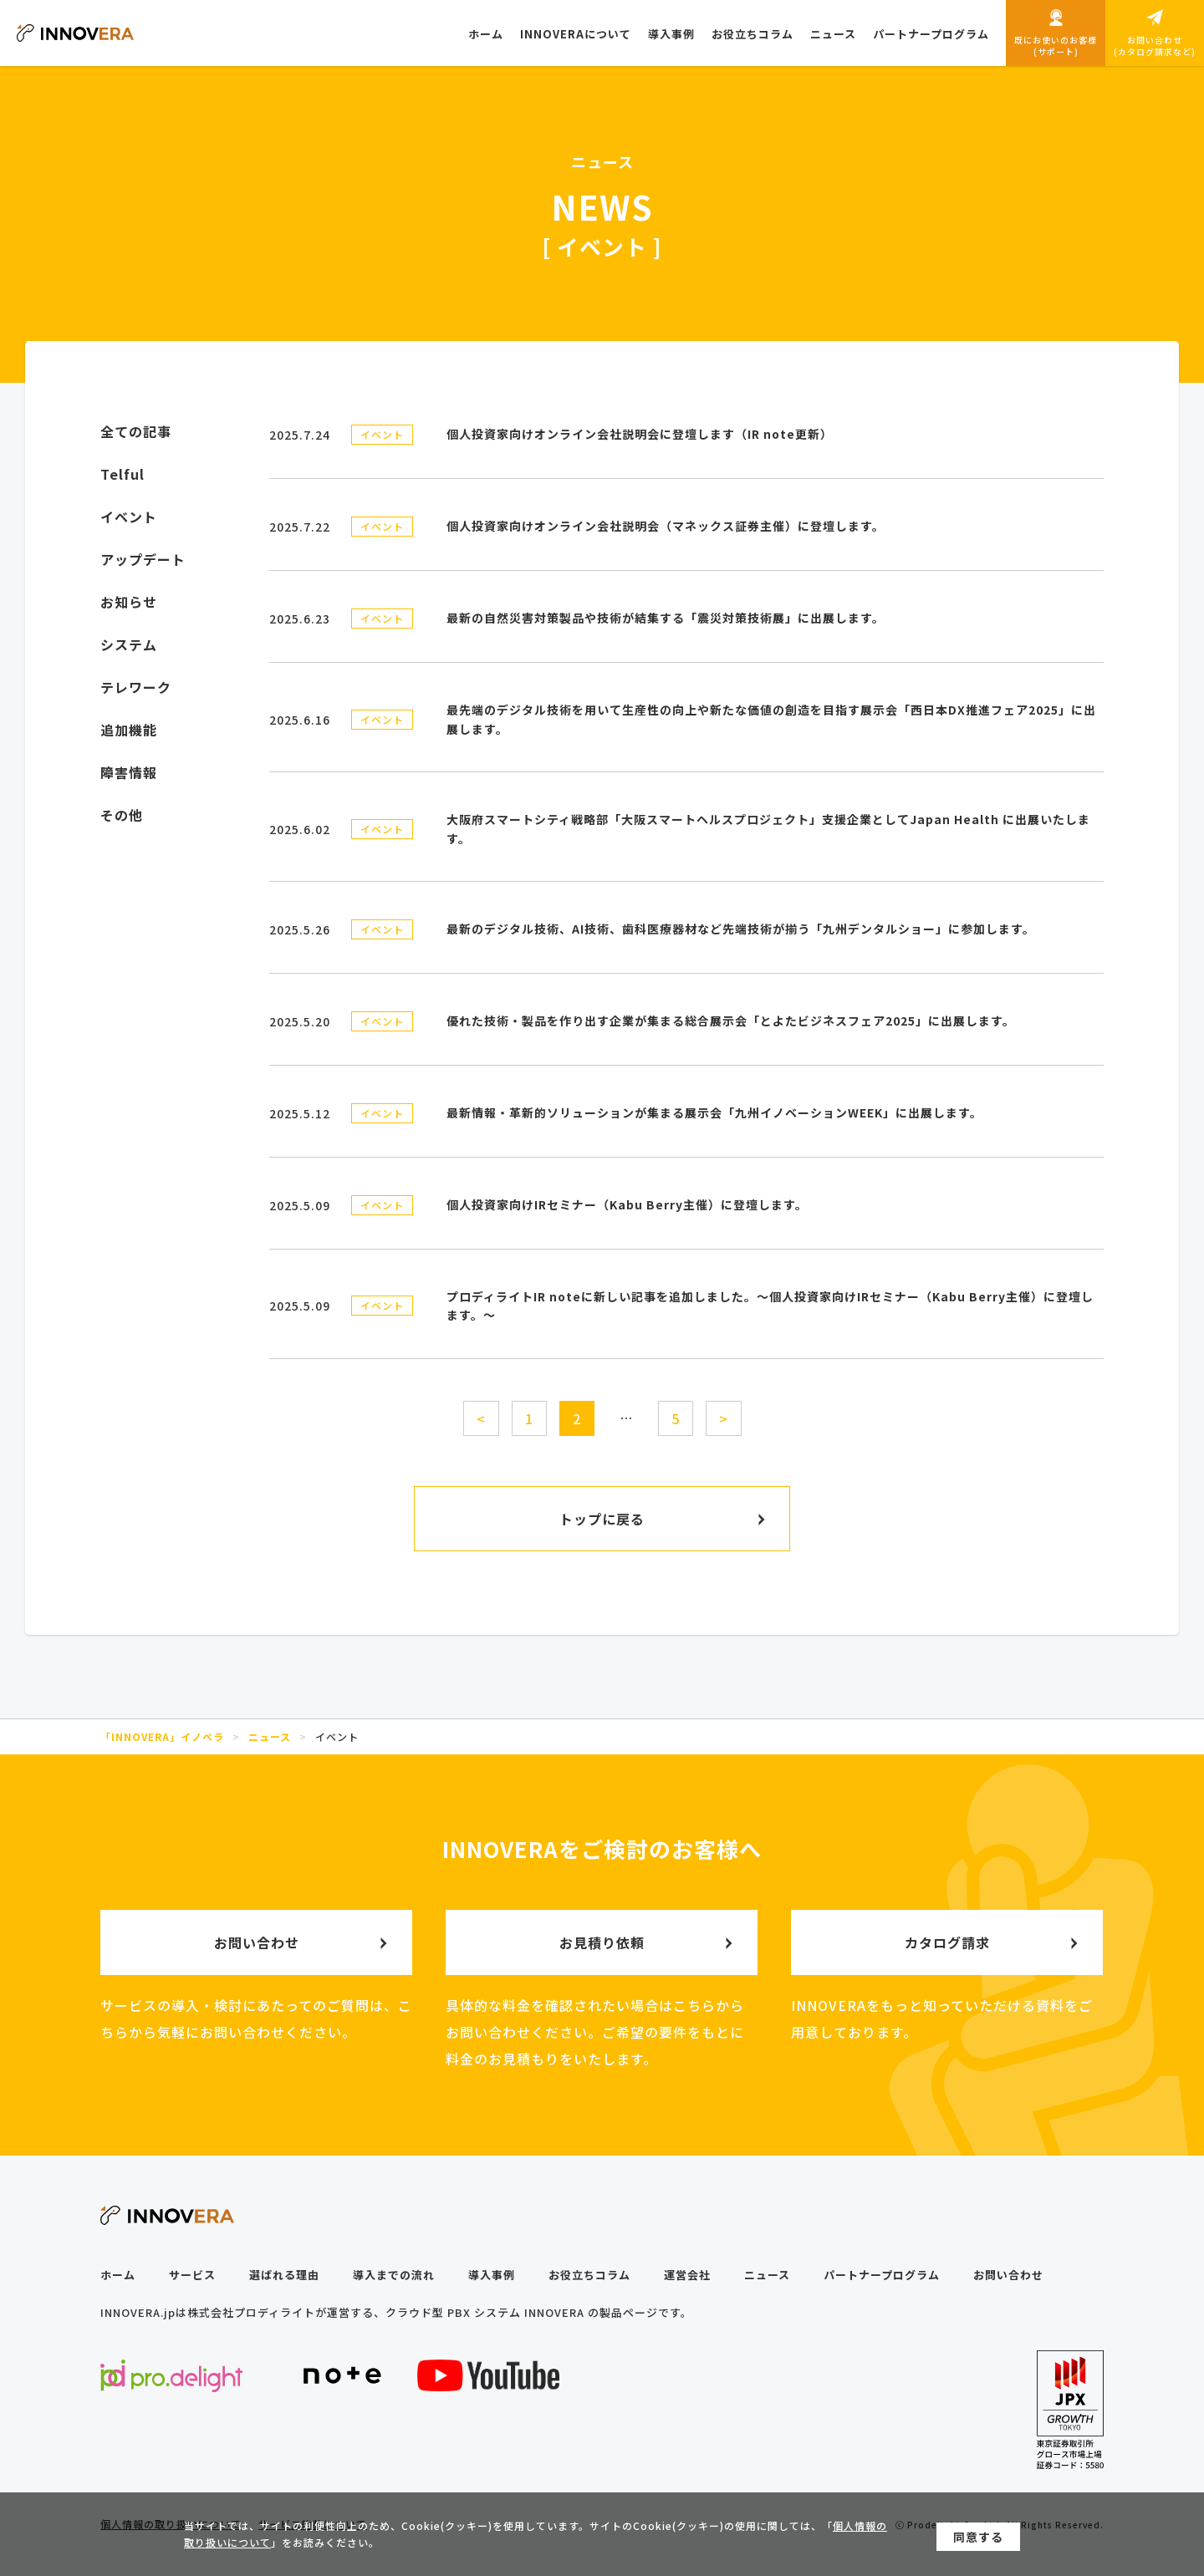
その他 (121, 815)
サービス (192, 2275)
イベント (382, 434)
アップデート (143, 559)
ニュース (767, 2275)
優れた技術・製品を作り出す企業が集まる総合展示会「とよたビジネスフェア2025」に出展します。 (730, 1020)
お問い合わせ (1008, 2275)
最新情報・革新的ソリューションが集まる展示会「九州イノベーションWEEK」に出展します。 (714, 1112)
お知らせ (128, 602)
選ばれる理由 (284, 2275)
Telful (122, 474)
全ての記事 (135, 431)
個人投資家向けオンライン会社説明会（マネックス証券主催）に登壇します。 (665, 525)
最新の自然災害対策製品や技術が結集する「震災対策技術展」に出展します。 (665, 617)
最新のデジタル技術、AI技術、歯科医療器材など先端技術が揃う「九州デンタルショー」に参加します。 (740, 928)
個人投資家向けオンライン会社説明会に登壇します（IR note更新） (639, 433)
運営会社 (687, 2275)
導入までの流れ (394, 2275)
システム (128, 644)
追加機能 (128, 730)
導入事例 (491, 2275)
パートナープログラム (882, 2275)
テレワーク (135, 687)
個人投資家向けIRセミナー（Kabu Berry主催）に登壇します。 (627, 1204)
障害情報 (128, 772)
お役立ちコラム (589, 2275)
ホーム (117, 2275)
